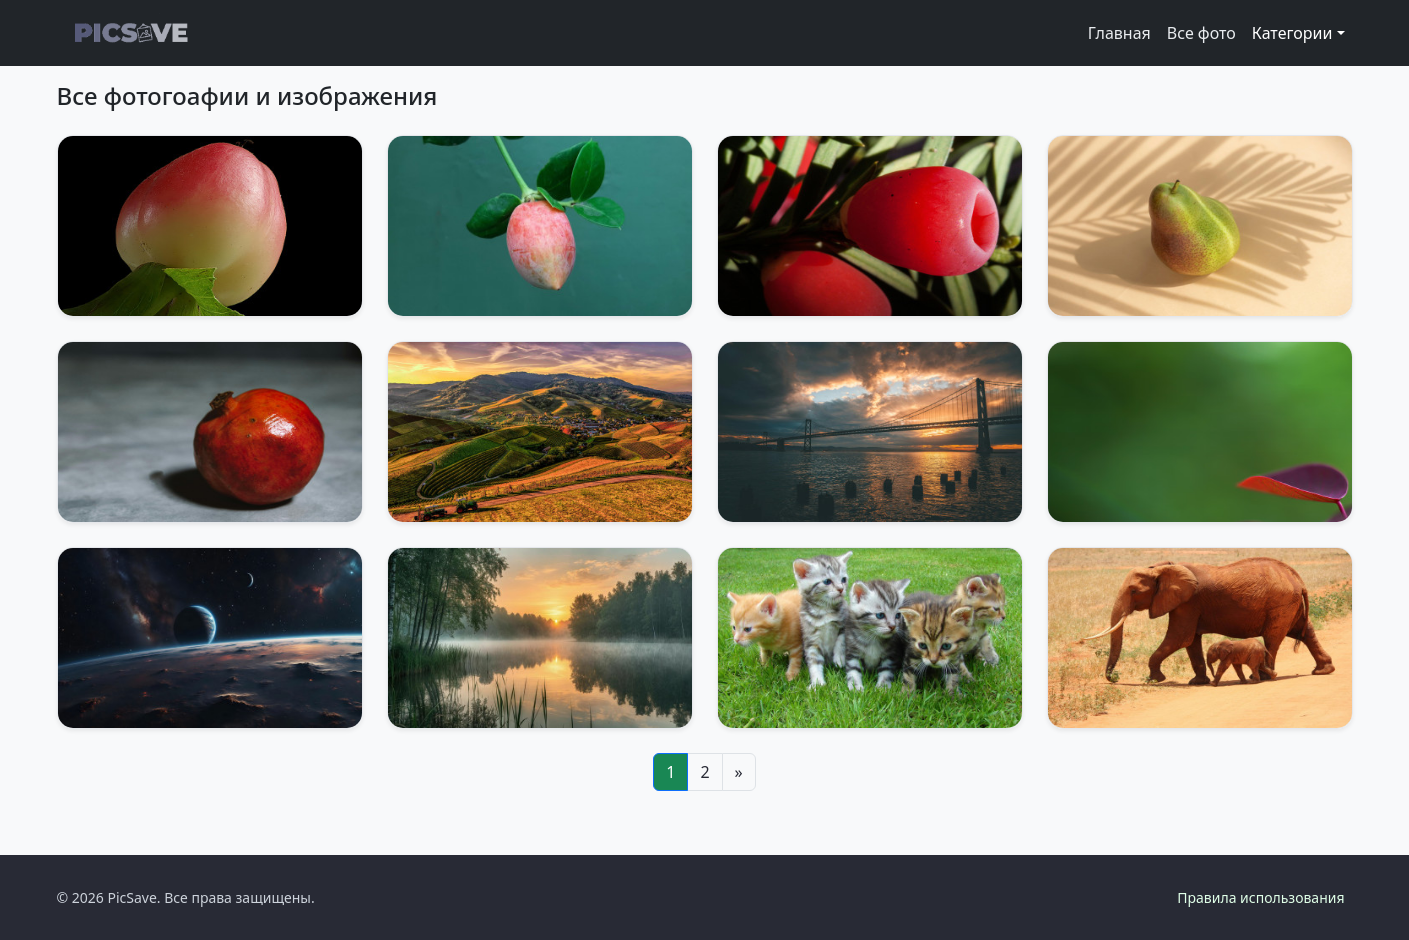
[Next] (739, 772)
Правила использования (1260, 897)
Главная (1119, 33)
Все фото (1201, 33)
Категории (1292, 33)
